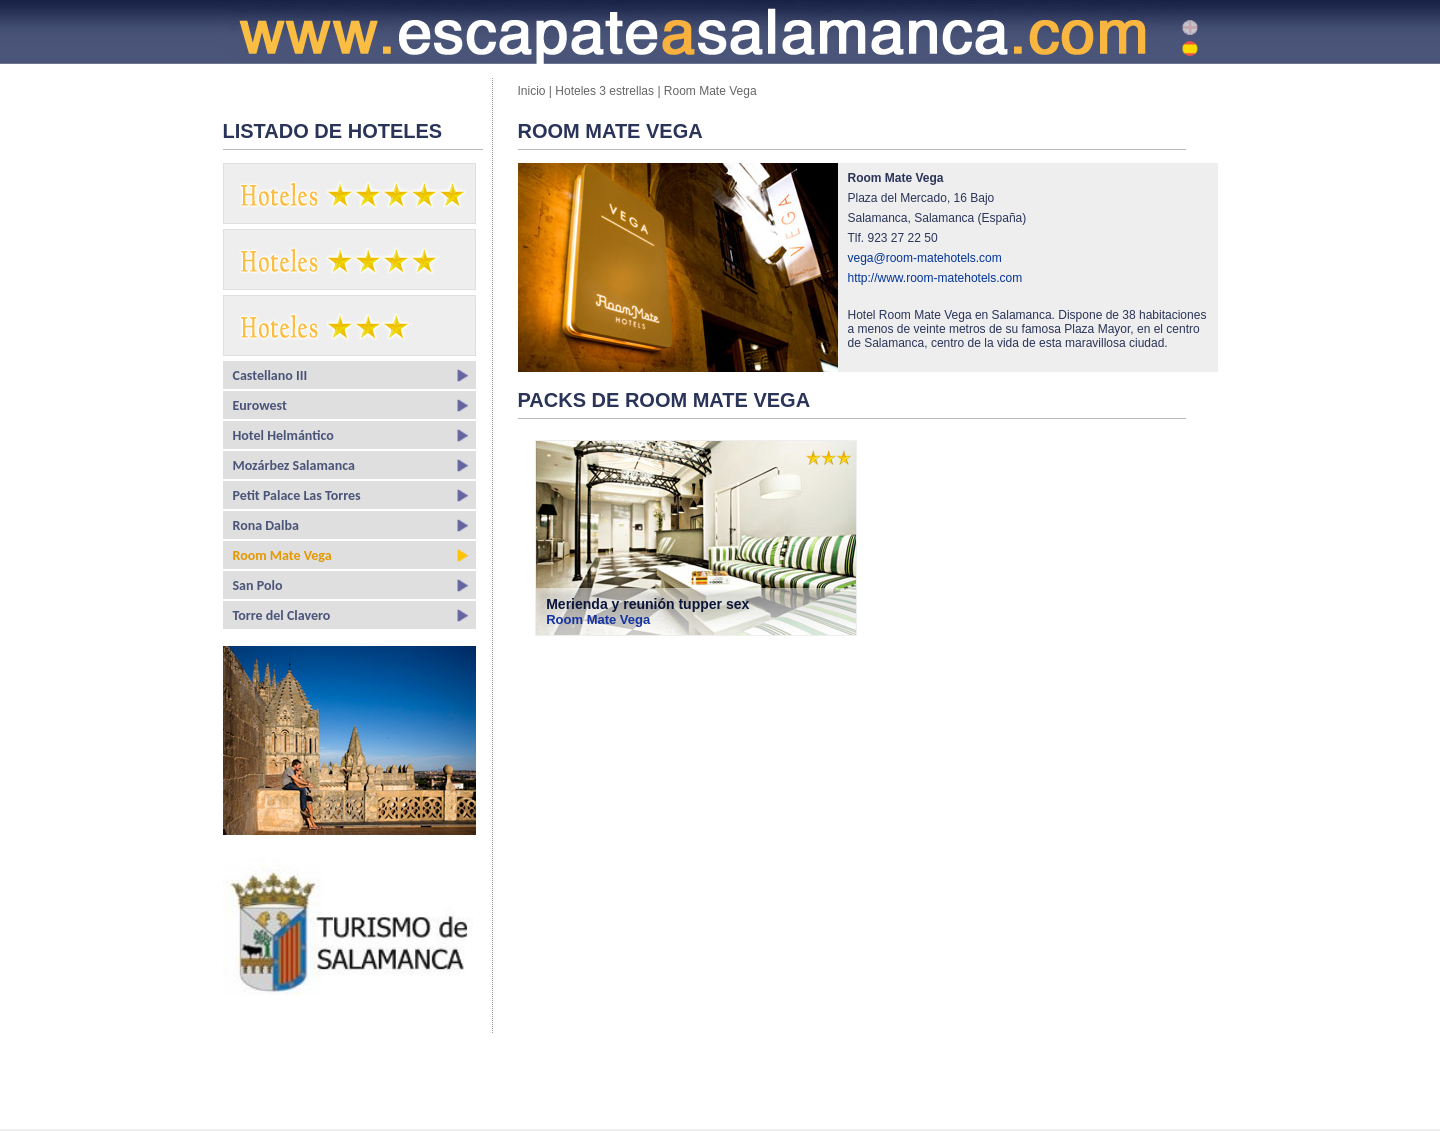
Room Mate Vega (282, 555)
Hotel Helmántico (283, 435)
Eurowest (260, 405)
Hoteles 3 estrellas (604, 91)
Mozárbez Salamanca (294, 465)
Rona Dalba (266, 525)
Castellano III (270, 375)
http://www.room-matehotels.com (935, 278)
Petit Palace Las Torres (297, 495)
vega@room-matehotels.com (925, 258)
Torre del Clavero (282, 615)
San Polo (258, 585)
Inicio (533, 91)
